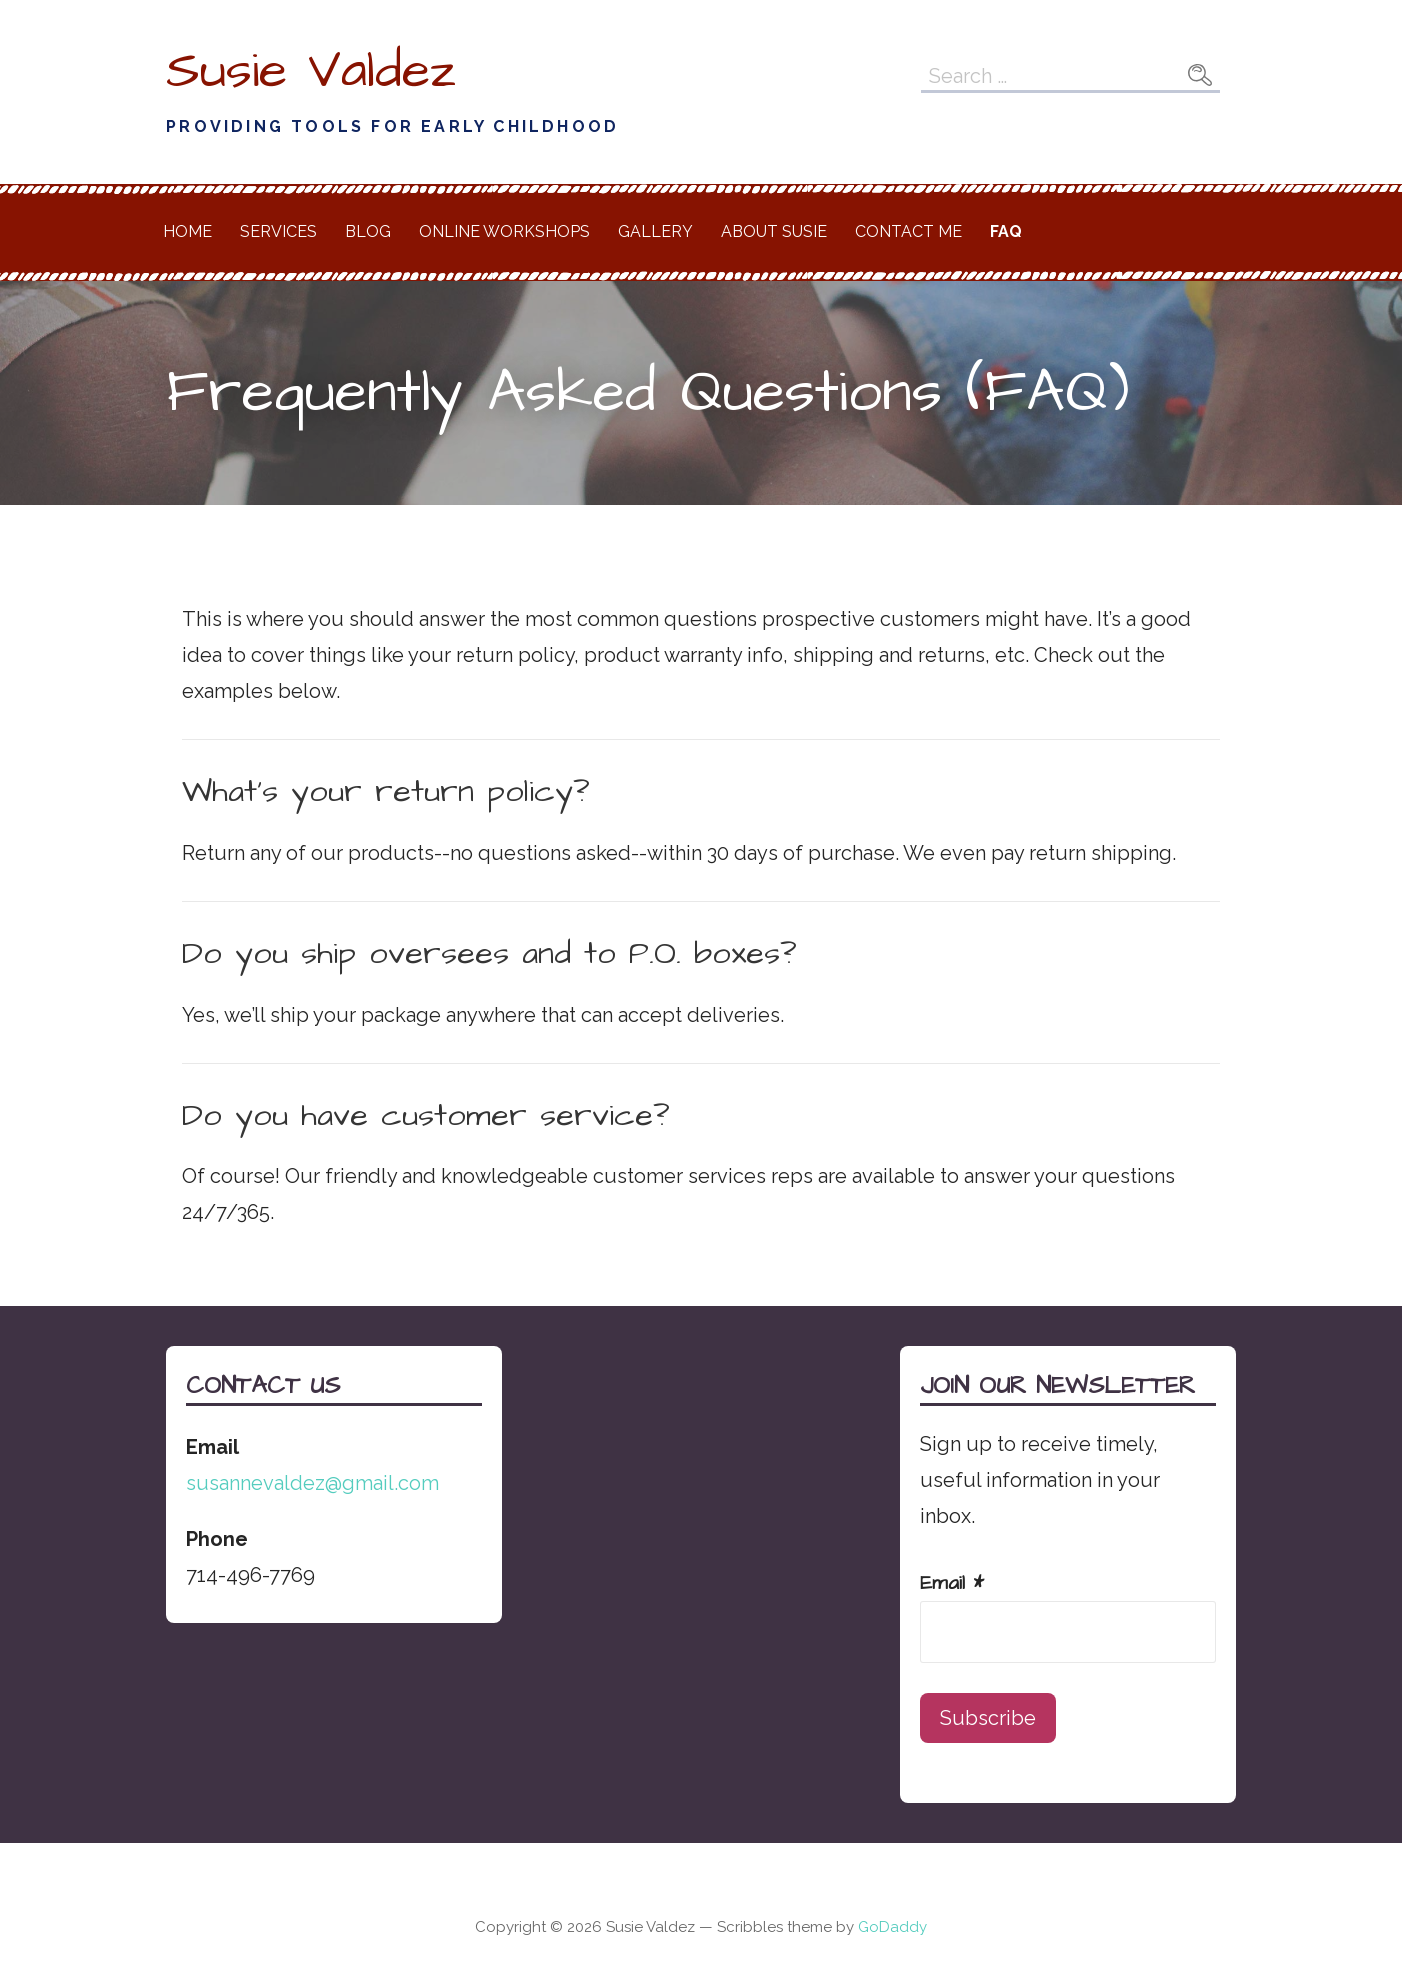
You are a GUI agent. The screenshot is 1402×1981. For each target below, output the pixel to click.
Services (278, 231)
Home (187, 231)
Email (952, 1583)
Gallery (655, 231)
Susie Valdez (311, 71)
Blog (368, 231)
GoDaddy (892, 1927)
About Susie (774, 231)
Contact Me (908, 231)
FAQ (1006, 231)
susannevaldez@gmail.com (312, 1483)
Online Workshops (504, 231)
